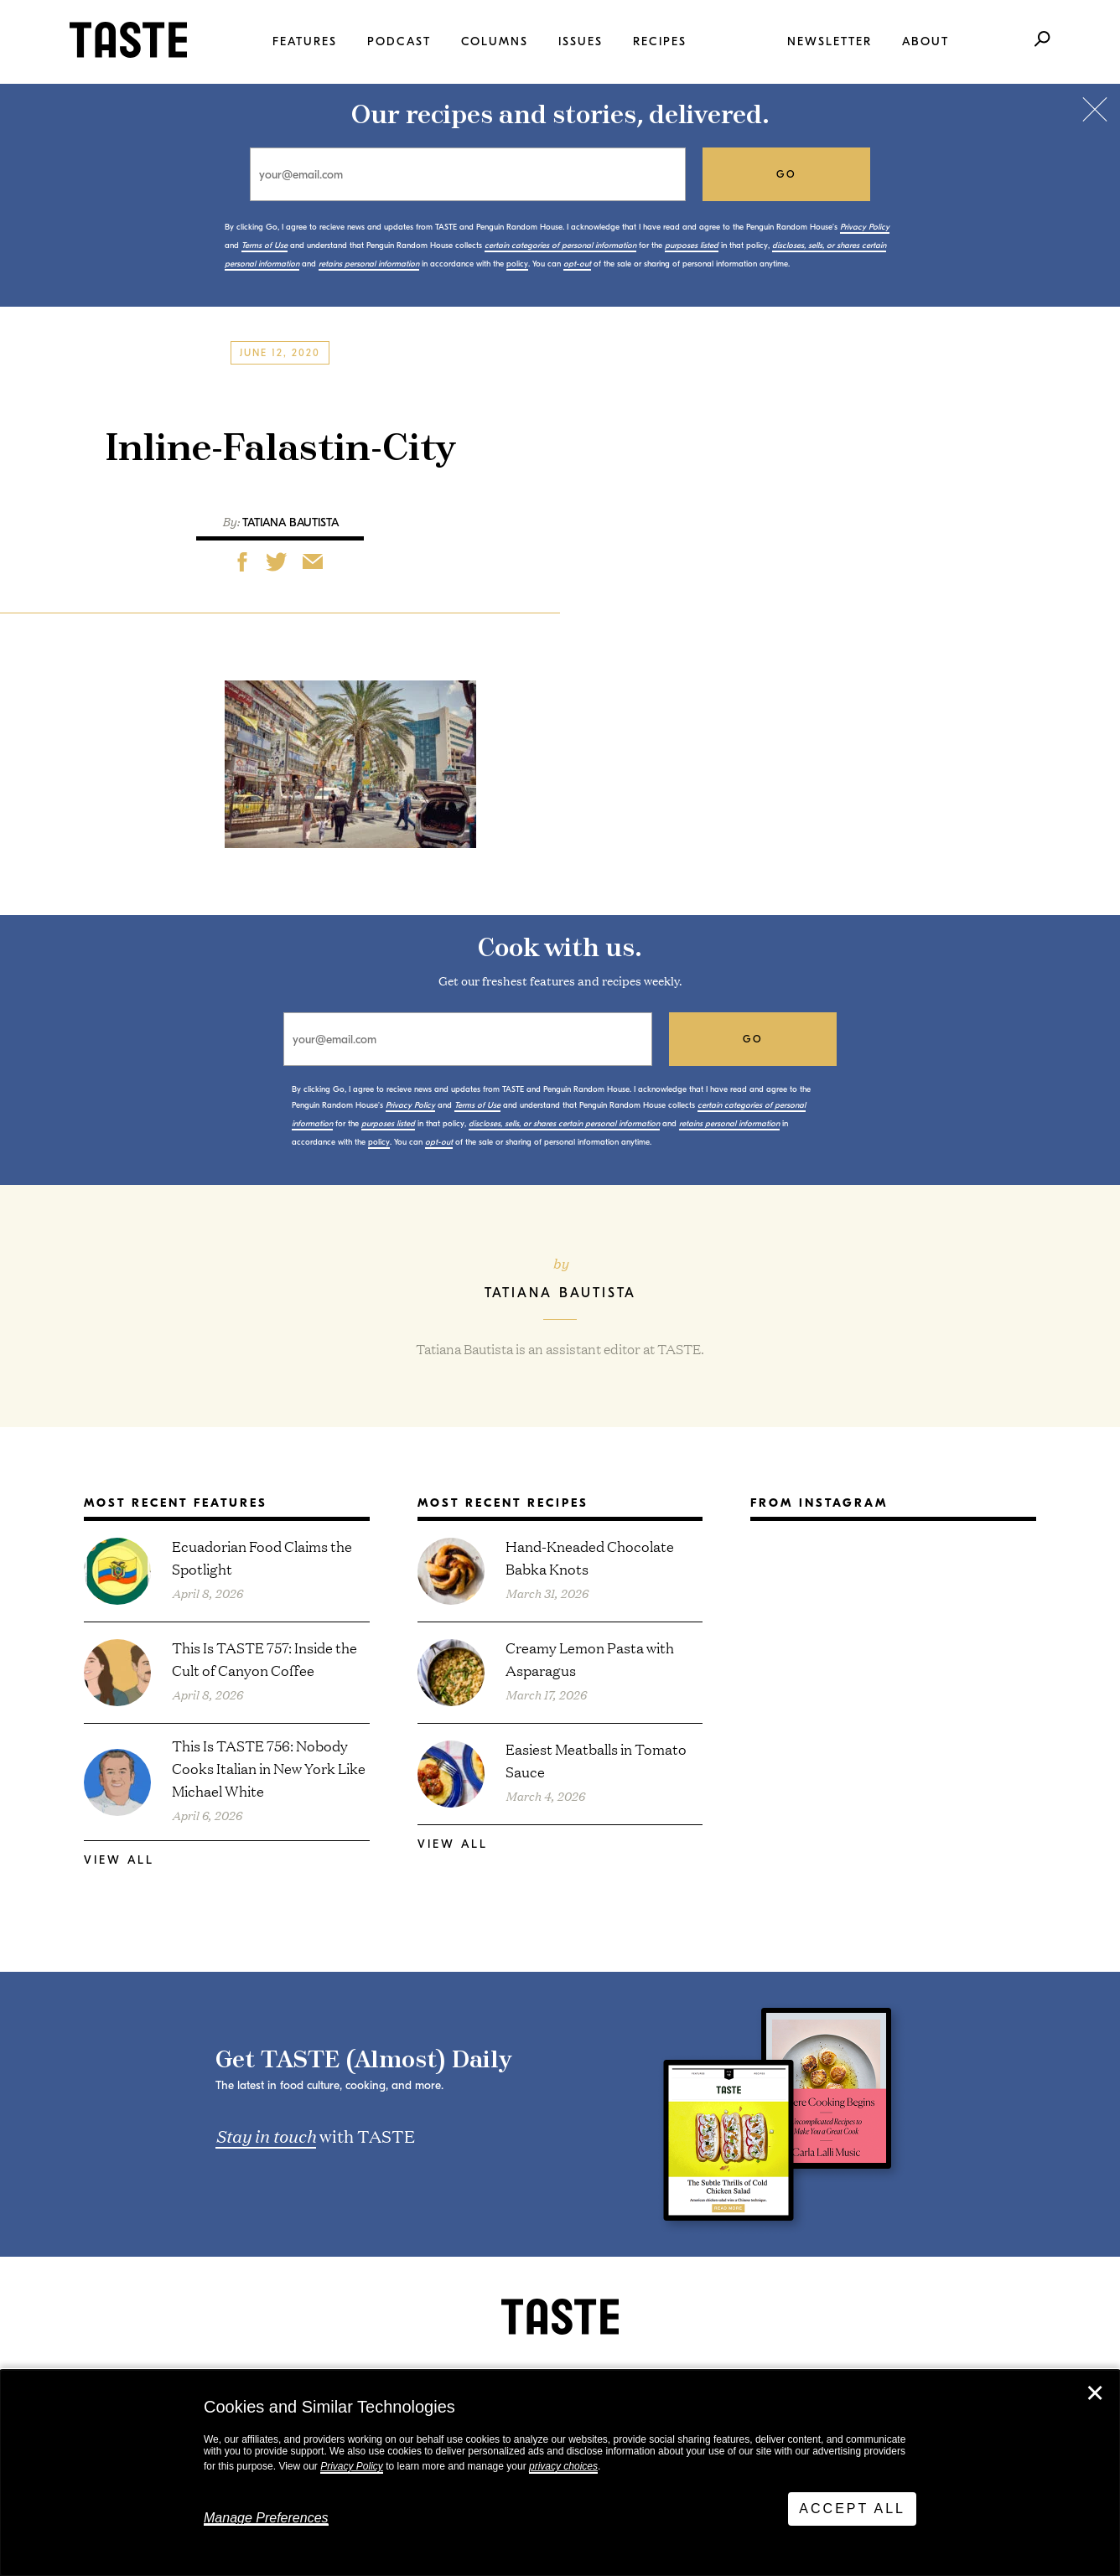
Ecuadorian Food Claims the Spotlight (262, 1557)
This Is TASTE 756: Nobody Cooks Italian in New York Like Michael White (269, 1768)
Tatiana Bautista (290, 522)
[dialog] (560, 2473)
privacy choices (563, 2466)
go (786, 174)
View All (119, 1860)
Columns (494, 41)
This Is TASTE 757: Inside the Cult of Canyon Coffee (264, 1658)
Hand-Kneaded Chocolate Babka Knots (590, 1557)
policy (517, 264)
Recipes (660, 41)
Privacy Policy (351, 2466)
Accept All (852, 2508)
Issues (580, 41)
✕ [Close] (1095, 2393)
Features (304, 41)
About (925, 41)
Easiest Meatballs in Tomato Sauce (596, 1760)
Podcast (399, 41)
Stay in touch (265, 2135)
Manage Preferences (266, 2518)
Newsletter (829, 41)
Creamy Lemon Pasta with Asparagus (590, 1658)
